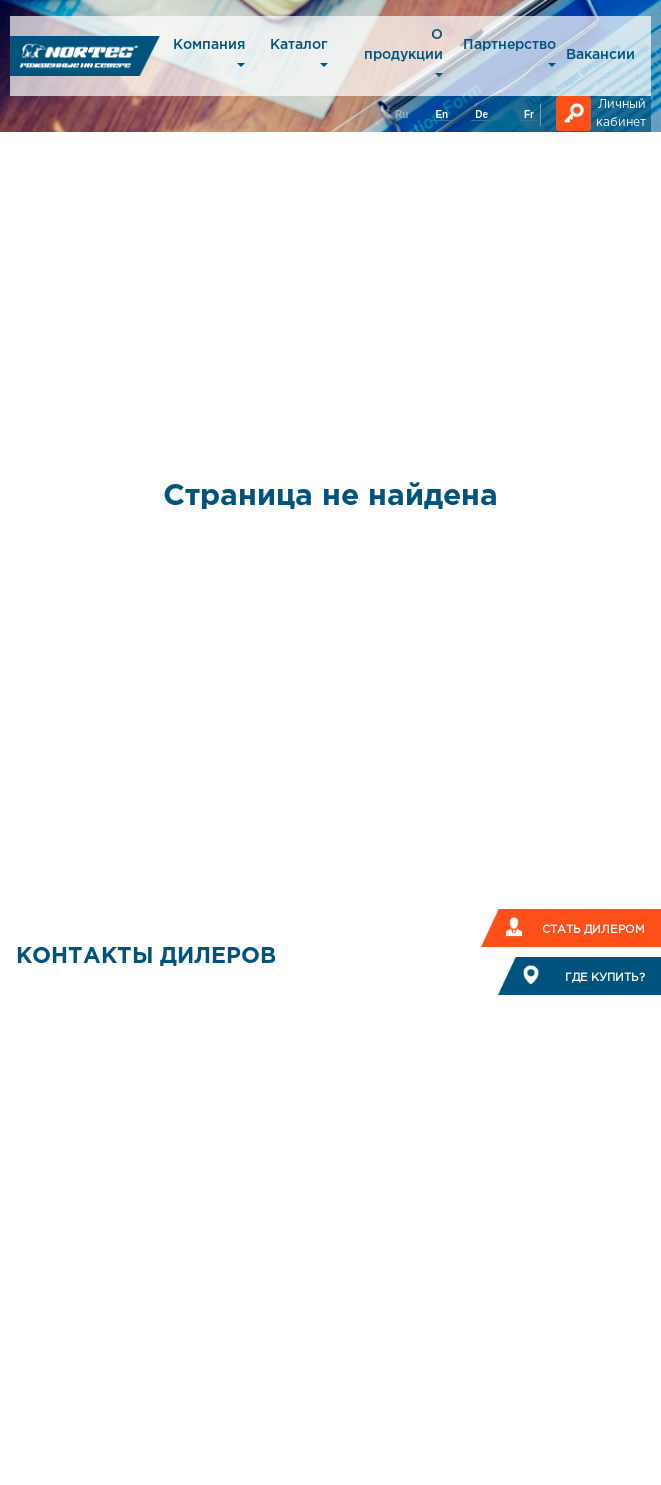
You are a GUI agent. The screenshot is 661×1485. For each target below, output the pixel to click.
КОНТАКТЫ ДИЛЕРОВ (146, 957)
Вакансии (600, 55)
